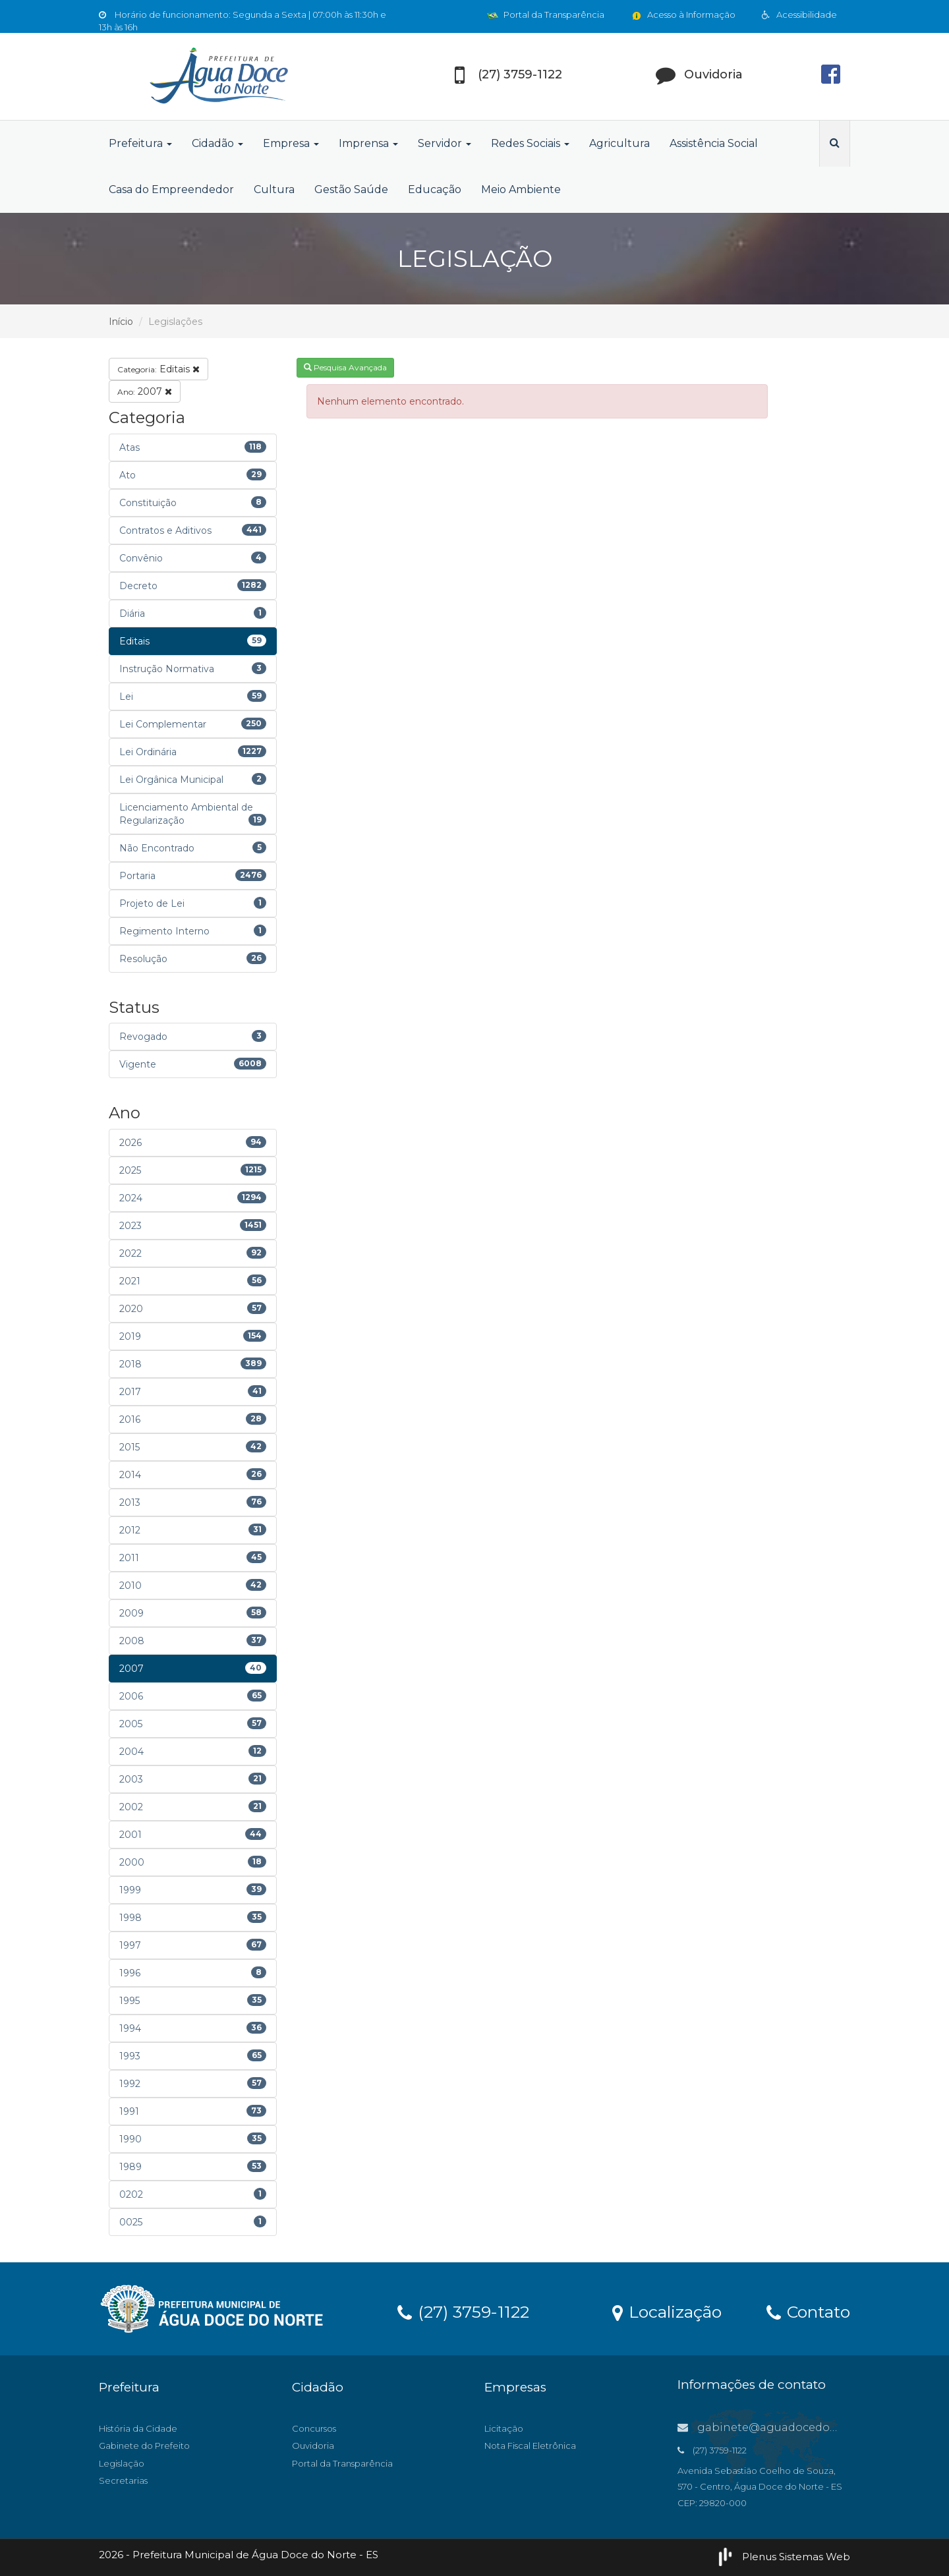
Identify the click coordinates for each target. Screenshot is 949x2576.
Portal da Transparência (545, 14)
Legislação (121, 2463)
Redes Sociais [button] (530, 143)
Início (121, 322)
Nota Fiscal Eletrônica (530, 2445)
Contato (808, 2311)
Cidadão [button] (217, 143)
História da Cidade (138, 2428)
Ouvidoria (313, 2445)
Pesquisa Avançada (345, 367)
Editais (158, 369)
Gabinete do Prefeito (144, 2445)
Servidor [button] (444, 143)
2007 (144, 391)
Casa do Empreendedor (171, 189)
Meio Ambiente (521, 189)
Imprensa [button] (368, 143)
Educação (434, 189)
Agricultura (619, 143)
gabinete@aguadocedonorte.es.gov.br (794, 2427)
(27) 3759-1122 (463, 2311)
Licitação (503, 2428)
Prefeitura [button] (140, 143)
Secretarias (123, 2480)
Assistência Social (714, 143)
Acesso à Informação (683, 14)
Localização (667, 2311)
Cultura (274, 189)
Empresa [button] (291, 143)
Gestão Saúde (351, 189)
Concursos (314, 2428)
